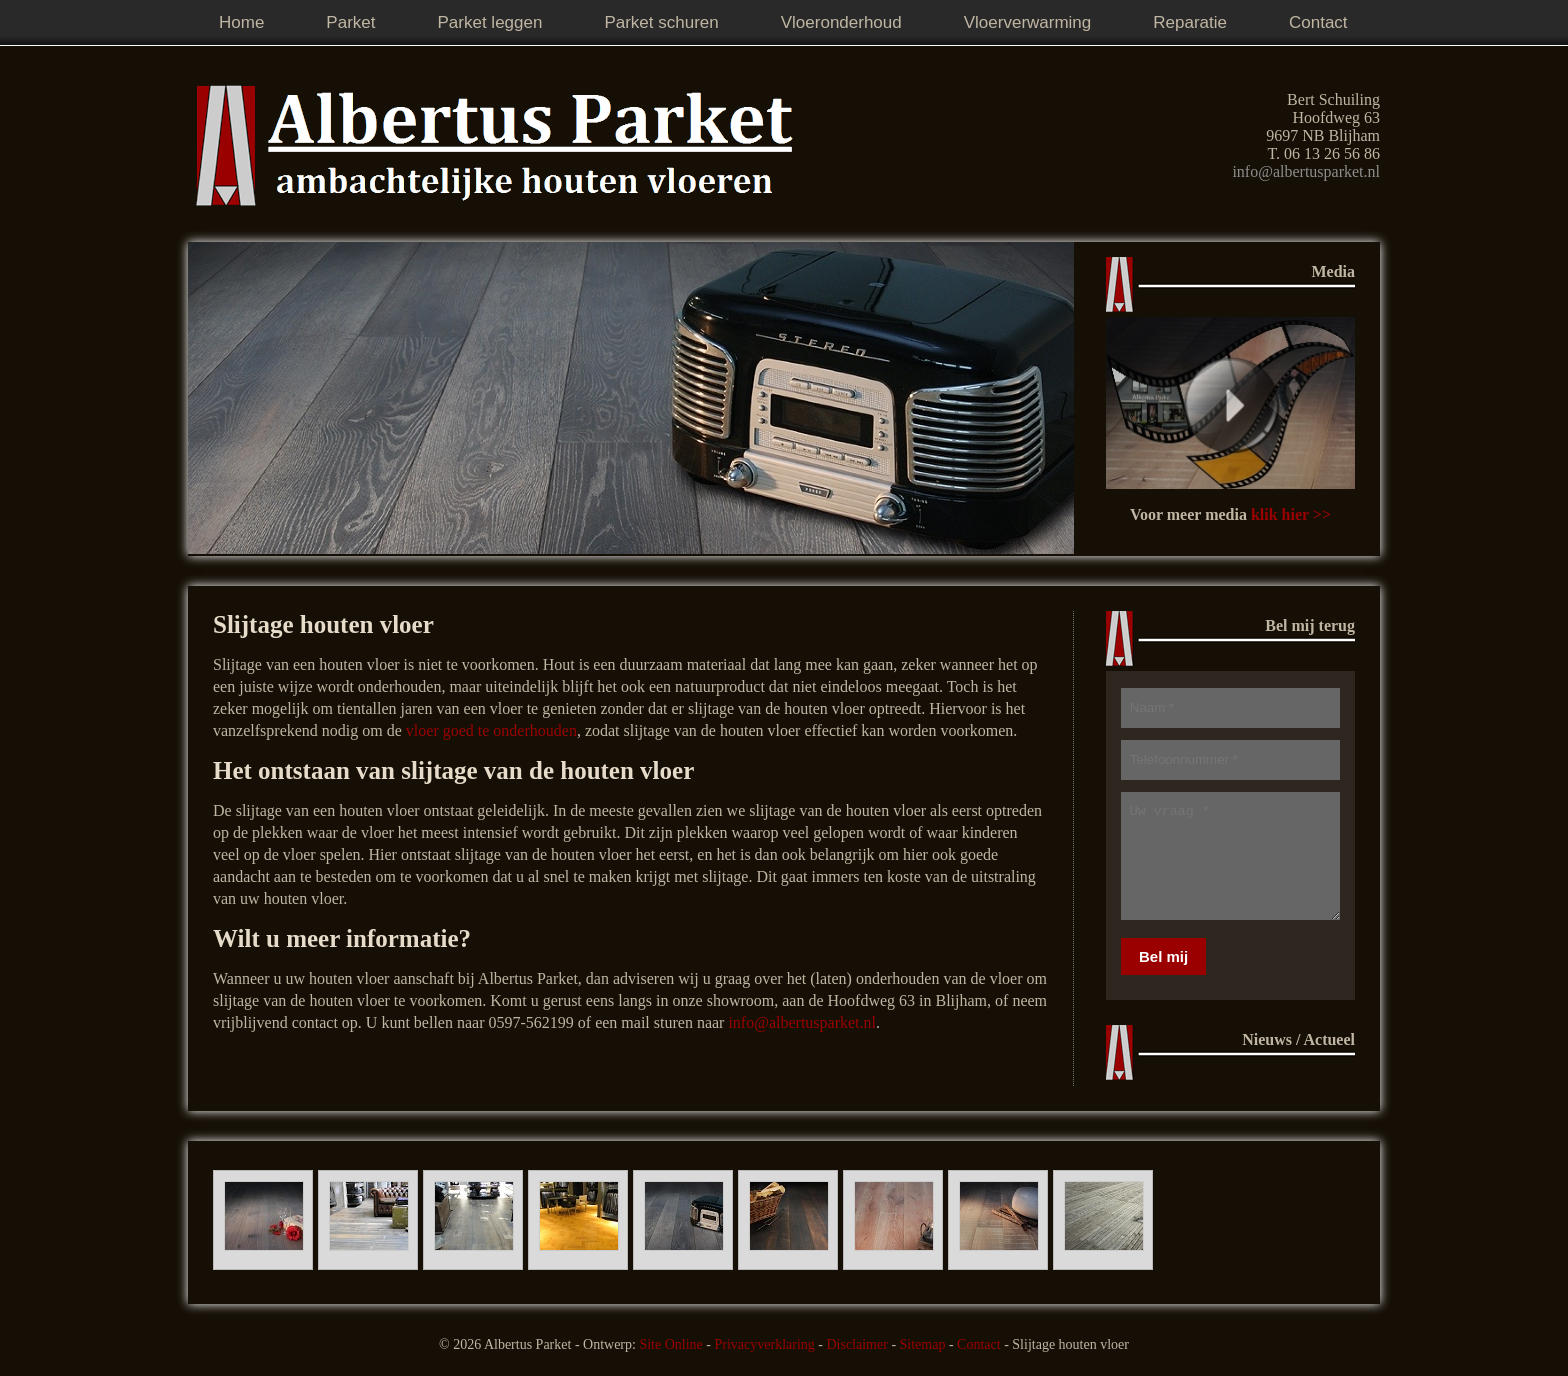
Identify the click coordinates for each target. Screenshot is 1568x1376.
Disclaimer (856, 1344)
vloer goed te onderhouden (491, 730)
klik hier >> (1291, 514)
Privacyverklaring (764, 1344)
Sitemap (923, 1344)
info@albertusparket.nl (1306, 171)
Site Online (670, 1344)
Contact (979, 1344)
